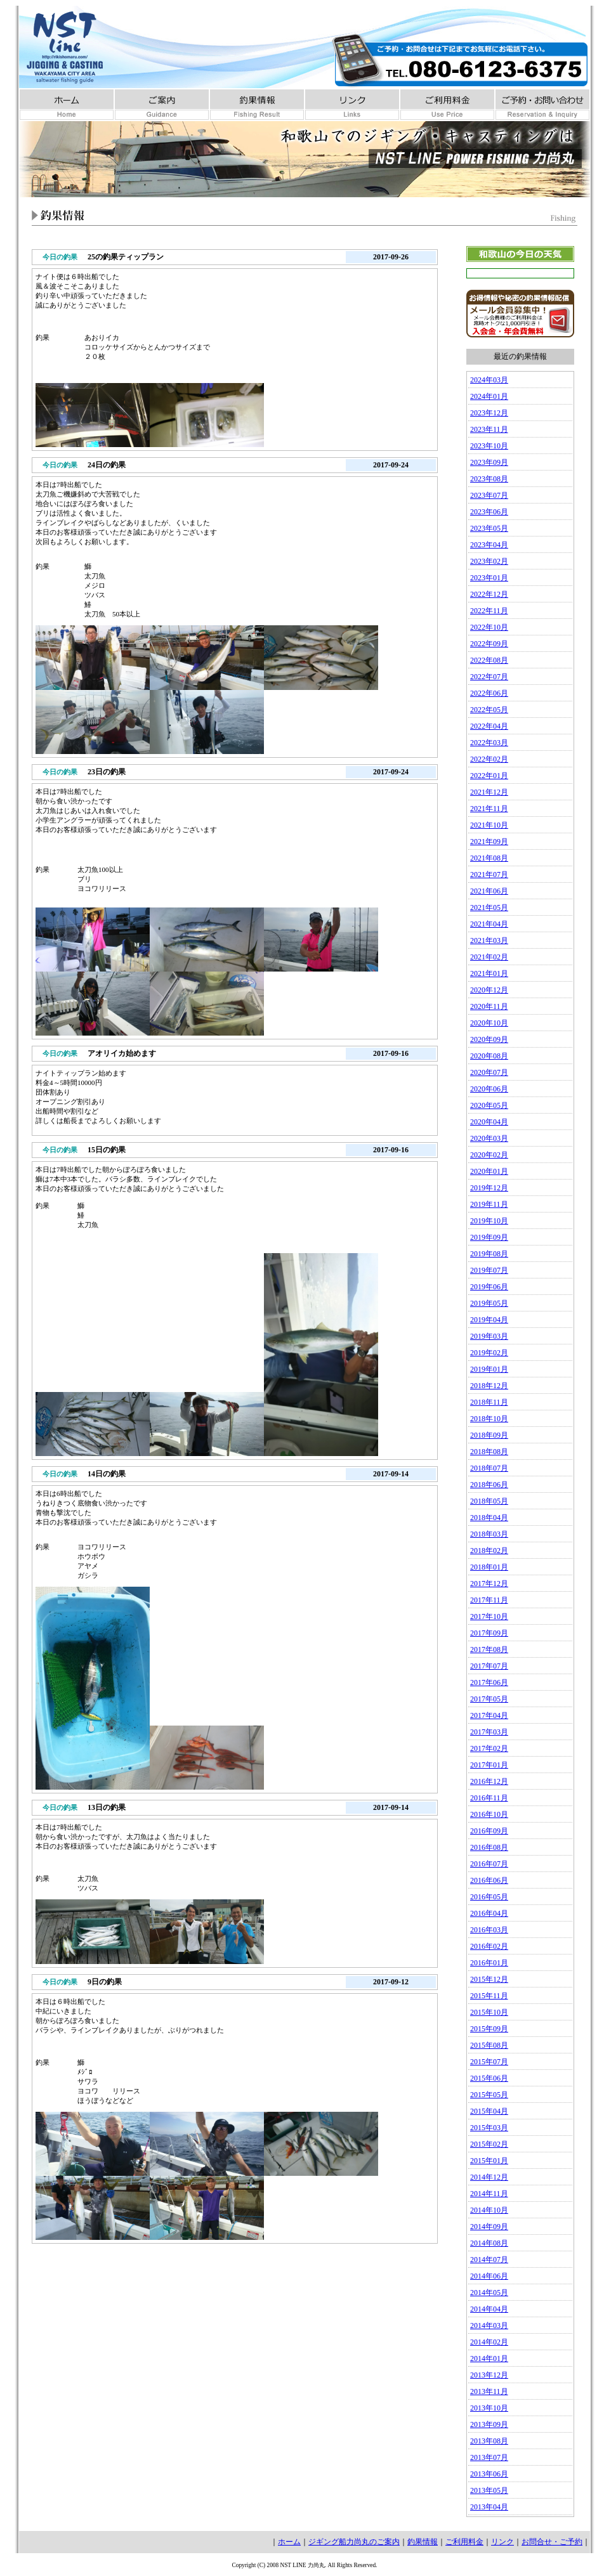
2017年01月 (489, 1764)
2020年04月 (489, 1121)
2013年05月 (489, 2490)
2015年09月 (489, 2028)
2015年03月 (489, 2127)
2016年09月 (489, 1830)
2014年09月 (489, 2226)
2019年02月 (489, 1352)
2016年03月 (489, 1929)
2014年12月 (489, 2177)
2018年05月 (489, 1501)
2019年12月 (489, 1187)
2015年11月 (489, 1995)
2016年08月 (489, 1847)
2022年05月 (489, 709)
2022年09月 (489, 643)
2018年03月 (489, 1534)
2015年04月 (489, 2111)
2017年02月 (489, 1748)
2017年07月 (489, 1666)
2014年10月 (489, 2210)
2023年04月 (489, 544)
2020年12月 (489, 990)
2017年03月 (489, 1731)
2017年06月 (489, 1682)
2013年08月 (489, 2440)
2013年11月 (489, 2391)
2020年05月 (489, 1105)
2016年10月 (489, 1814)
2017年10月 (489, 1616)
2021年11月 (489, 808)
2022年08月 (489, 660)
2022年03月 (489, 742)
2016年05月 (489, 1896)
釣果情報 (422, 2541)
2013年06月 (489, 2473)
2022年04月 (489, 726)
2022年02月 (489, 759)
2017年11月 (489, 1600)
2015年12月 (489, 1979)
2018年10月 (489, 1418)
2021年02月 (489, 957)
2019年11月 (489, 1204)
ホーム (289, 2541)
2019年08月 (489, 1253)
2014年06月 (489, 2276)
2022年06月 (489, 693)
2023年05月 (489, 528)
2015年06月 (489, 2078)
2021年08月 (489, 858)
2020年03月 (489, 1138)
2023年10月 (489, 445)
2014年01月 (489, 2358)
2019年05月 (489, 1303)
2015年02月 (489, 2144)
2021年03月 (489, 940)
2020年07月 (489, 1072)
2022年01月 (489, 775)
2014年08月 (489, 2243)
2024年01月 (489, 396)
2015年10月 (489, 2012)
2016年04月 (489, 1913)
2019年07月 (489, 1270)
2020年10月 (489, 1022)
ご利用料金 (464, 2541)
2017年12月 (489, 1583)
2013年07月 (489, 2457)
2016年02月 (489, 1946)
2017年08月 (489, 1649)
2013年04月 (489, 2506)
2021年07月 (489, 874)
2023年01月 (489, 577)
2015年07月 (489, 2061)
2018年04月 (489, 1517)
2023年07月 (489, 495)
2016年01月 (489, 1962)
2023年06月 (489, 511)
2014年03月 (489, 2325)
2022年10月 (489, 627)
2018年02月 (489, 1550)
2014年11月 (489, 2193)
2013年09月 (489, 2424)
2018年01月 (489, 1567)
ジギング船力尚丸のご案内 (354, 2541)
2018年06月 (489, 1484)
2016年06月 (489, 1880)
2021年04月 (489, 924)
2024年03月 (489, 379)
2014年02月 (489, 2342)
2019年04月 (489, 1319)
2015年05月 (489, 2094)
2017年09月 (489, 1633)
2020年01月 (489, 1171)
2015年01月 (489, 2160)
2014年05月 (489, 2292)
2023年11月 (489, 429)
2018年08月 (489, 1451)
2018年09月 (489, 1435)
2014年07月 (489, 2259)
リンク (502, 2541)
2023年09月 (489, 462)
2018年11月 (489, 1402)
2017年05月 (489, 1699)
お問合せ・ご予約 (552, 2541)
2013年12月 (489, 2375)
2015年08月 (489, 2045)
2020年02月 (489, 1154)
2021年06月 (489, 891)
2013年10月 (489, 2408)
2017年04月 (489, 1715)
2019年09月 (489, 1237)
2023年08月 (489, 478)
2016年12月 (489, 1781)
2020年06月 (489, 1088)
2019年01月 (489, 1369)
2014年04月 (489, 2309)
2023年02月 (489, 561)
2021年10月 (489, 825)
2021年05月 (489, 907)
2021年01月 (489, 973)
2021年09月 (489, 841)
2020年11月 (489, 1006)
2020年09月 (489, 1039)
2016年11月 (489, 1797)
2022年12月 (489, 594)
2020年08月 (489, 1055)
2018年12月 (489, 1385)
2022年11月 (489, 610)
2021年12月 (489, 792)
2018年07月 (489, 1468)
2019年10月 (489, 1220)
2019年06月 (489, 1286)
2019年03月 (489, 1336)
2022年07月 (489, 676)
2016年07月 (489, 1863)
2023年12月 (489, 412)
